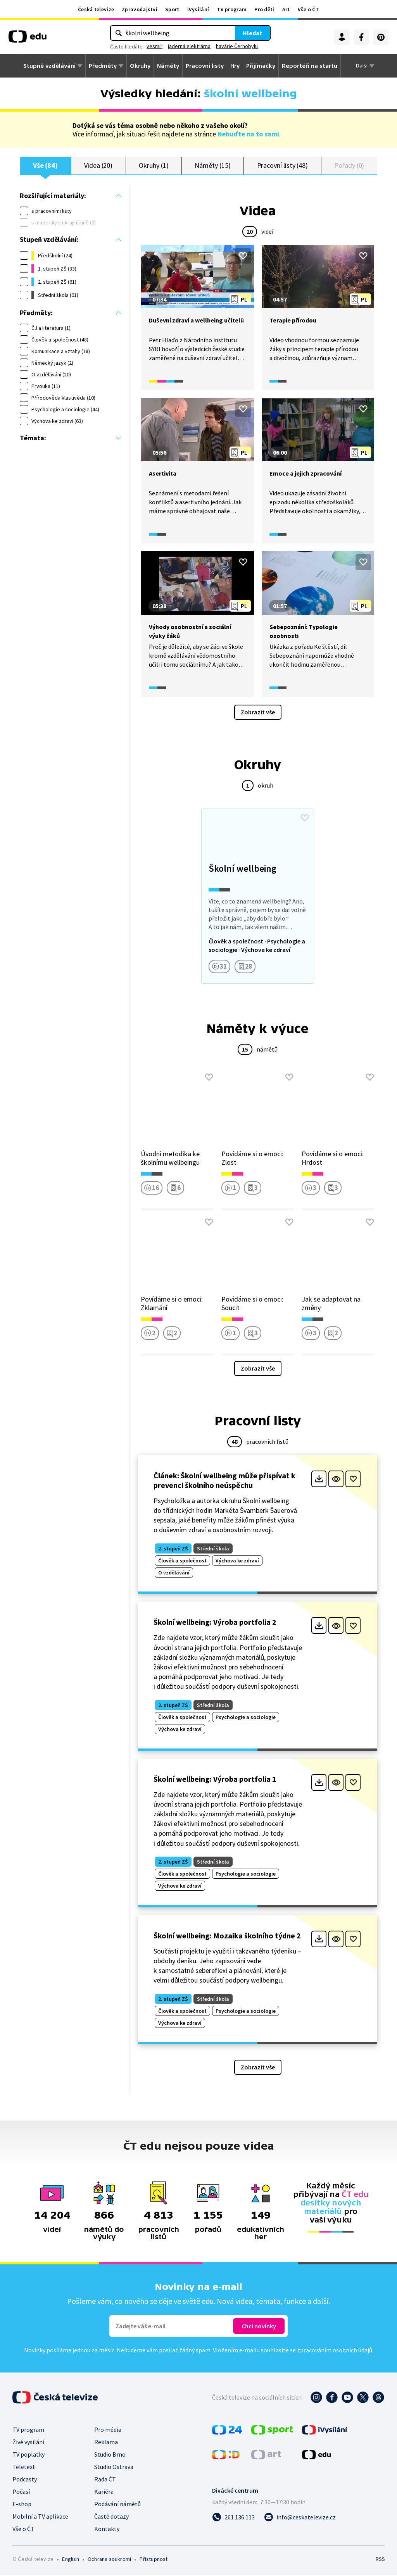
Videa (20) (98, 165)
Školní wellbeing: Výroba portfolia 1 (215, 1779)
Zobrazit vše (258, 712)
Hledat (252, 33)
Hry (235, 66)
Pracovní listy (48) (282, 165)
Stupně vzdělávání (49, 66)
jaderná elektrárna (189, 46)
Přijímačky (260, 66)
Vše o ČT (308, 9)
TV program (232, 9)
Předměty (103, 66)
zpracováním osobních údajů (334, 2351)
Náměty (168, 66)
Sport (172, 9)
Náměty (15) (212, 165)
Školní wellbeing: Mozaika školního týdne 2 (227, 1936)
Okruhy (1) (153, 165)
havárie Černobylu (237, 46)
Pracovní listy (205, 66)
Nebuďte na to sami (248, 133)
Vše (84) (45, 165)
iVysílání (198, 9)
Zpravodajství (139, 9)
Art (286, 9)
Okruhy (140, 66)
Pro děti (264, 9)
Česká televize (96, 9)
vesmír (154, 46)
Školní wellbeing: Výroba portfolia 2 (215, 1623)
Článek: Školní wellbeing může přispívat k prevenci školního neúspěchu (224, 1480)
